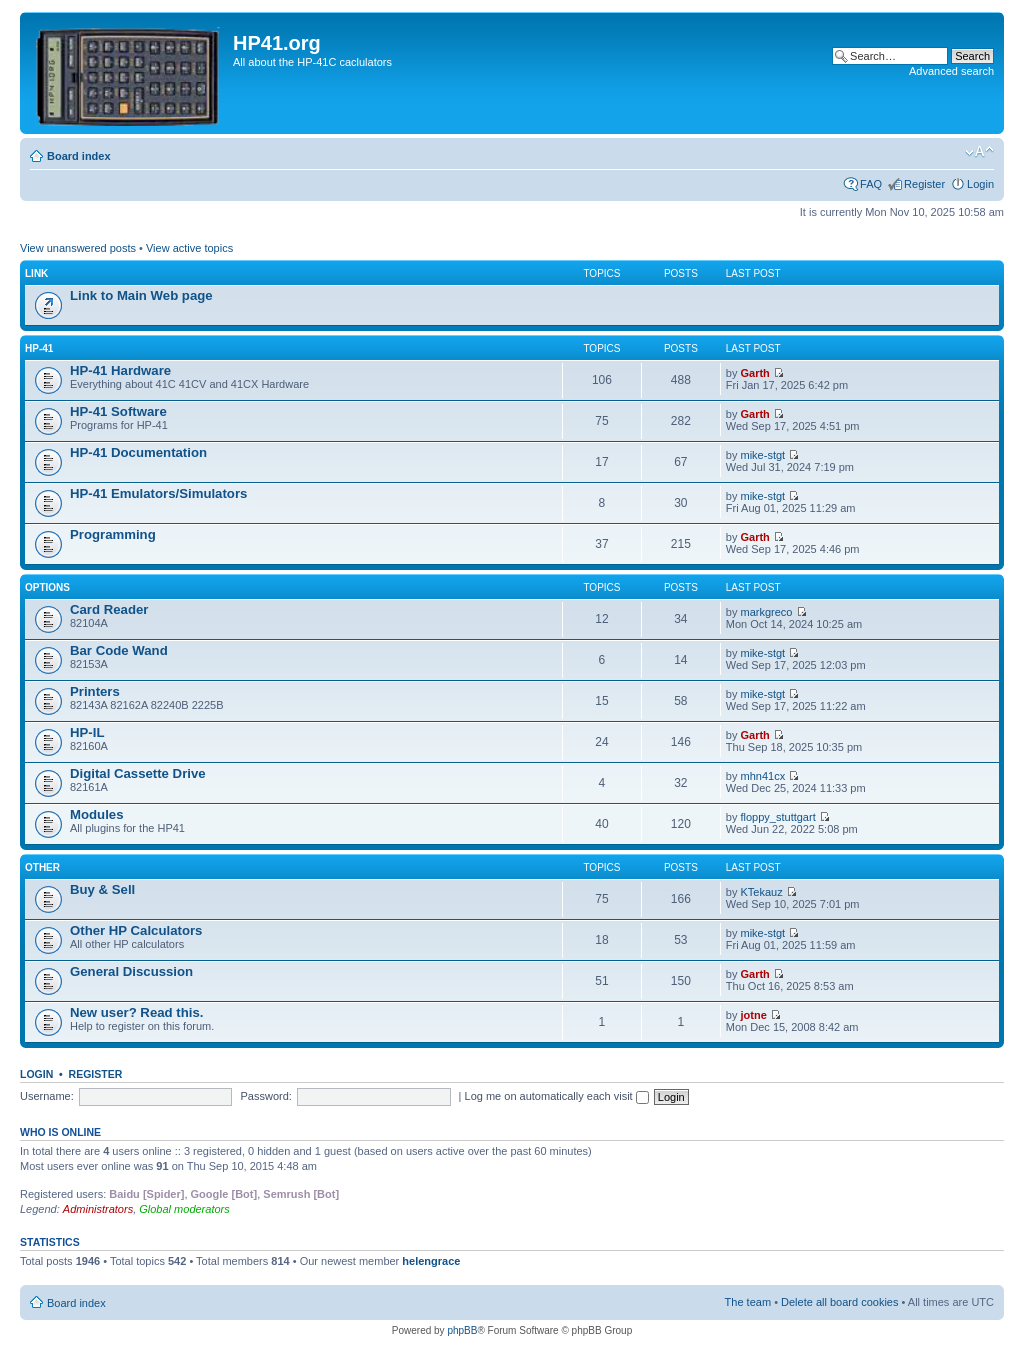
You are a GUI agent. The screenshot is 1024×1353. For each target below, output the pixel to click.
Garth (755, 373)
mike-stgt (763, 455)
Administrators (98, 1209)
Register (924, 184)
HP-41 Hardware (120, 370)
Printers (95, 691)
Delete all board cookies (839, 1302)
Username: (47, 1096)
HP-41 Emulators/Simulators (158, 493)
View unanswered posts (78, 248)
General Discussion (131, 971)
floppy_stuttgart (778, 817)
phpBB (462, 1330)
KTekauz (762, 892)
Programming (113, 534)
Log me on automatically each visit (557, 1096)
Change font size (979, 152)
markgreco (767, 612)
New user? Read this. (136, 1012)
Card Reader (109, 609)
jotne (754, 1015)
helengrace (431, 1261)
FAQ (871, 184)
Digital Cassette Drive (138, 773)
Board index (79, 156)
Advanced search (951, 71)
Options (47, 587)
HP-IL (87, 732)
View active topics (189, 248)
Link (36, 273)
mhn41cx (763, 776)
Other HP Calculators (136, 930)
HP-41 (39, 348)
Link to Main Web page (141, 295)
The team (748, 1302)
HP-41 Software (118, 411)
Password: (266, 1096)
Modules (96, 814)
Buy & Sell (102, 889)
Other (42, 867)
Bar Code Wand (119, 650)
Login (980, 184)
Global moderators (184, 1209)
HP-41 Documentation (138, 452)
